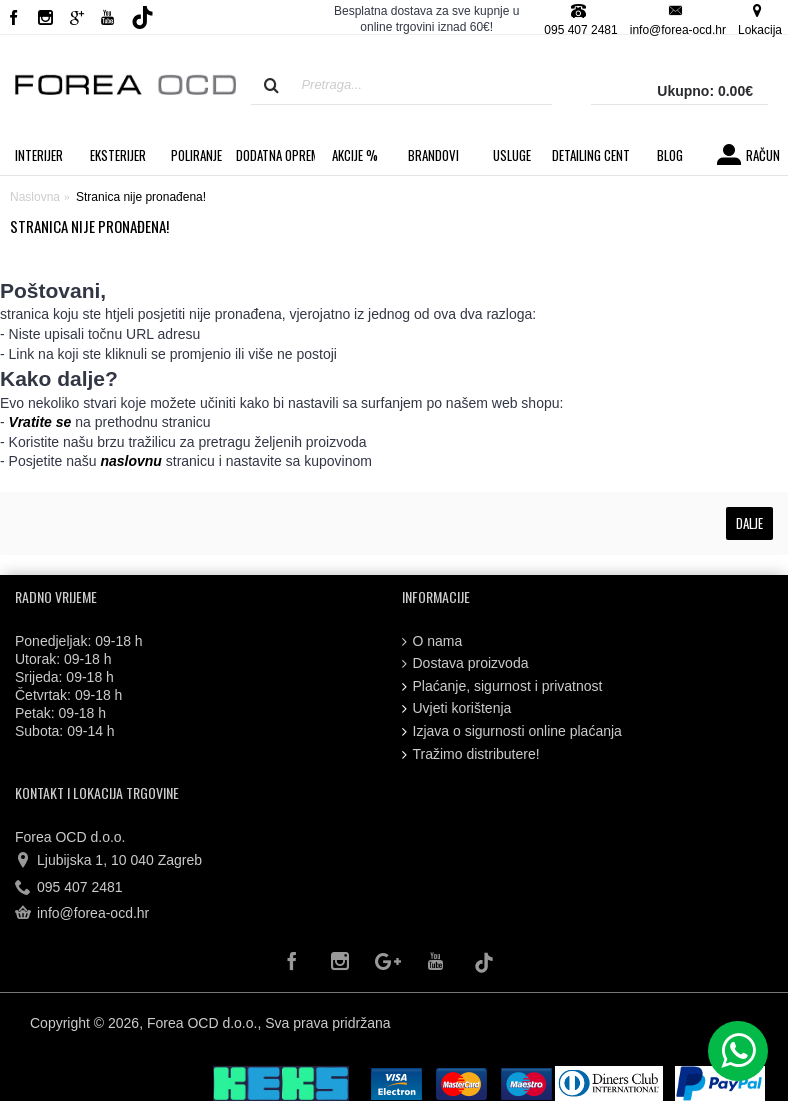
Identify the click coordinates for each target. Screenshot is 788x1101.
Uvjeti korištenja (457, 708)
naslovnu (130, 461)
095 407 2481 (69, 888)
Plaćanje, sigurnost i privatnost (502, 686)
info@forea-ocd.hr (82, 914)
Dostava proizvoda (465, 663)
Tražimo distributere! (471, 754)
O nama (432, 641)
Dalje (749, 523)
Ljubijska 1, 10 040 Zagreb (108, 861)
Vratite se (40, 422)
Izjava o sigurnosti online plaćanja (512, 731)
